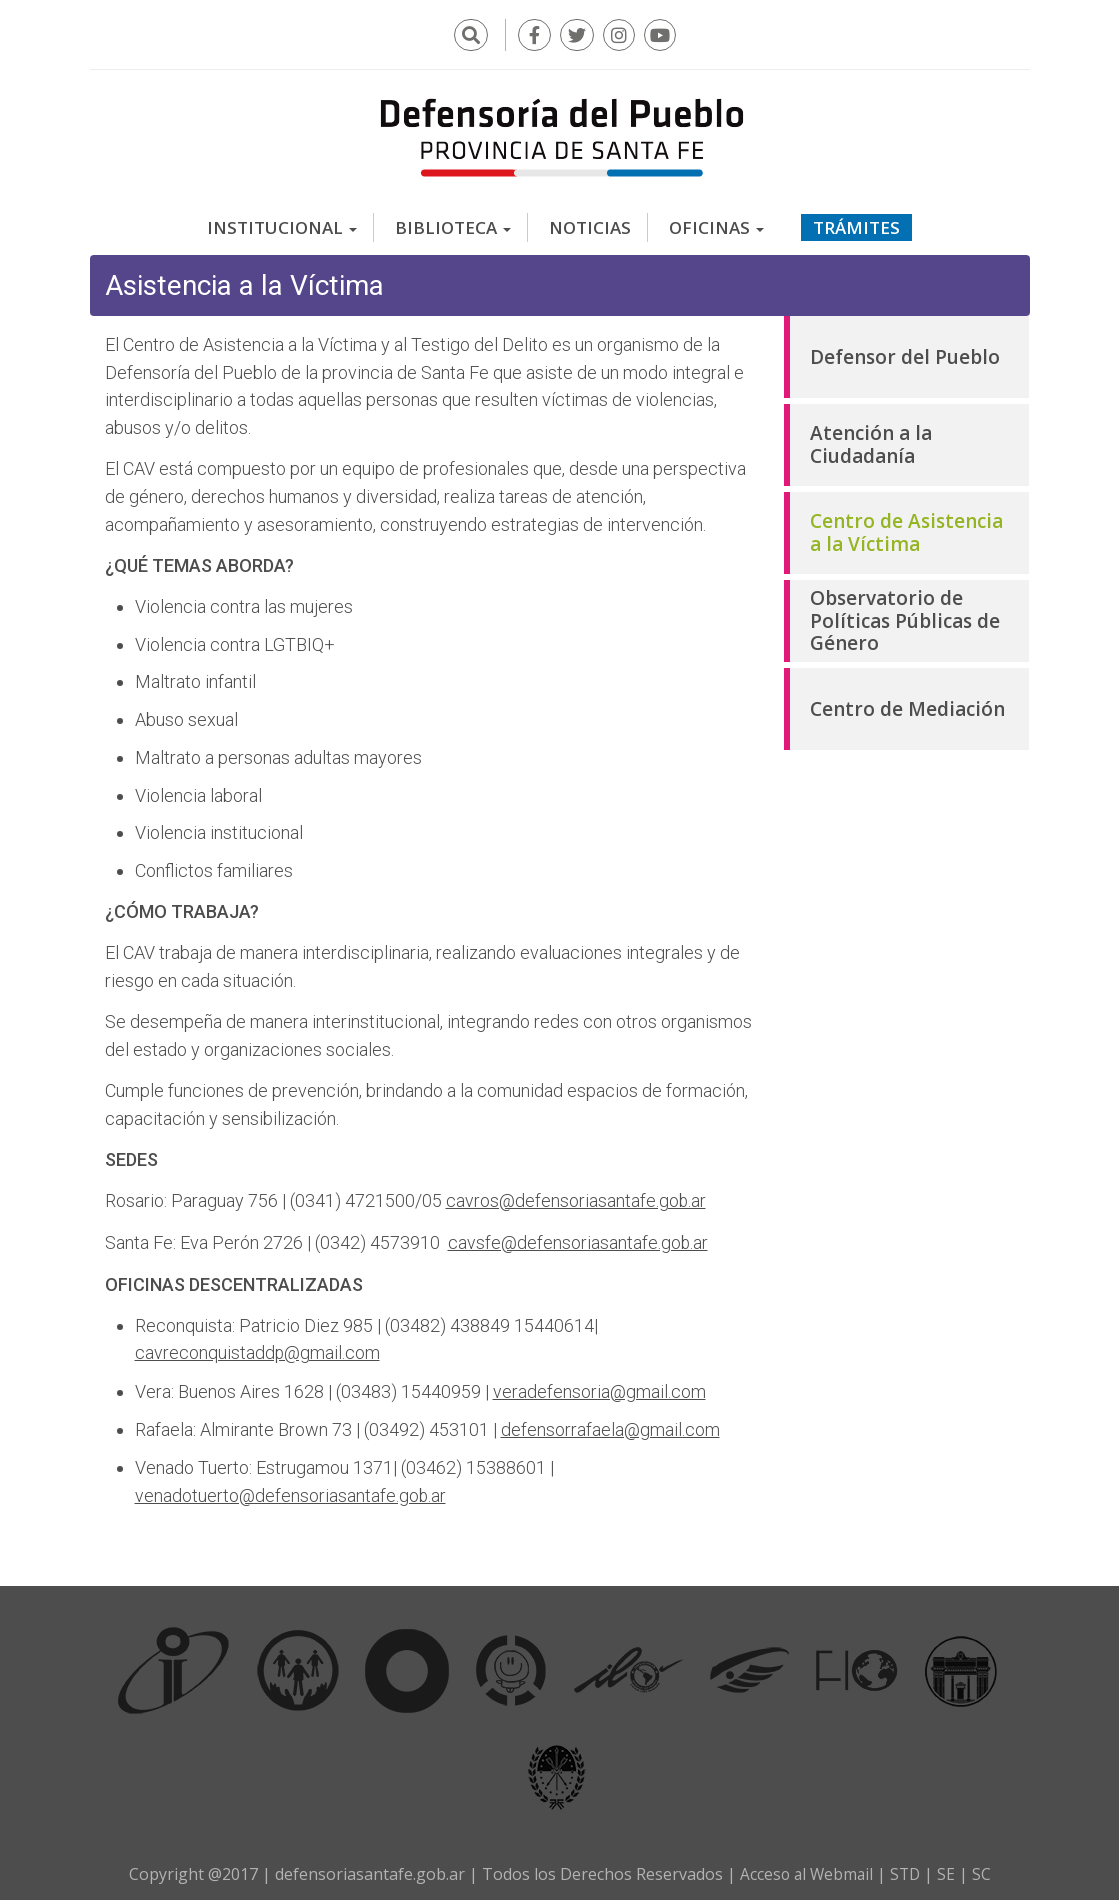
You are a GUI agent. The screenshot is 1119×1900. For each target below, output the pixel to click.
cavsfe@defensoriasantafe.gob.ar (578, 1238)
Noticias (590, 224)
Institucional (282, 224)
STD (907, 1868)
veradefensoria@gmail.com (599, 1386)
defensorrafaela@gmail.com (610, 1424)
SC (984, 1868)
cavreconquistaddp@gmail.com (258, 1348)
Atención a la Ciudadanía (871, 441)
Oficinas (716, 224)
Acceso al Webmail (805, 1868)
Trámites (856, 224)
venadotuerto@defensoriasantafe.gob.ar (291, 1489)
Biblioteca (453, 224)
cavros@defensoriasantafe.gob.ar (576, 1197)
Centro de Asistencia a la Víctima (906, 529)
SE (949, 1868)
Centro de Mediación (907, 706)
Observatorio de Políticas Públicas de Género (905, 617)
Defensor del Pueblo (905, 354)
